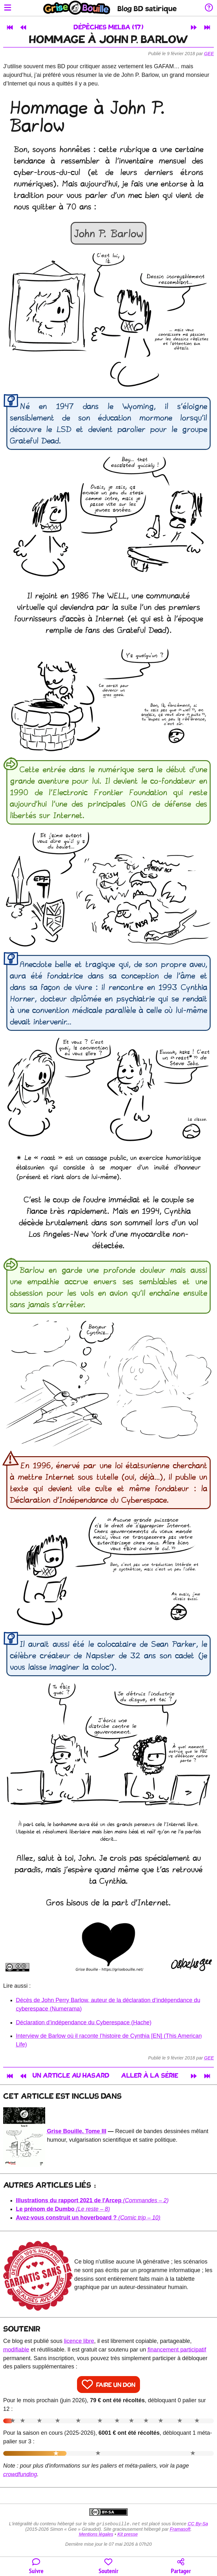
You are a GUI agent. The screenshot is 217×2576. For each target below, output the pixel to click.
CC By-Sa (198, 2524)
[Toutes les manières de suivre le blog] (36, 2566)
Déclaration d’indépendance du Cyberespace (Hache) (83, 2022)
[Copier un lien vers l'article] (181, 2566)
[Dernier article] (207, 27)
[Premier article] (10, 27)
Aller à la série (149, 2076)
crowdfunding (20, 2474)
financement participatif (177, 2349)
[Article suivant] (194, 27)
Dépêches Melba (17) (109, 27)
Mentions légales (96, 2534)
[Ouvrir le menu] (7, 8)
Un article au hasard (70, 2076)
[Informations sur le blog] (209, 8)
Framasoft (180, 2529)
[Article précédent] (23, 27)
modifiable (16, 2349)
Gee (209, 53)
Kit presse (127, 2534)
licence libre (79, 2341)
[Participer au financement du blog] (108, 2566)
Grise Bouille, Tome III (76, 2131)
